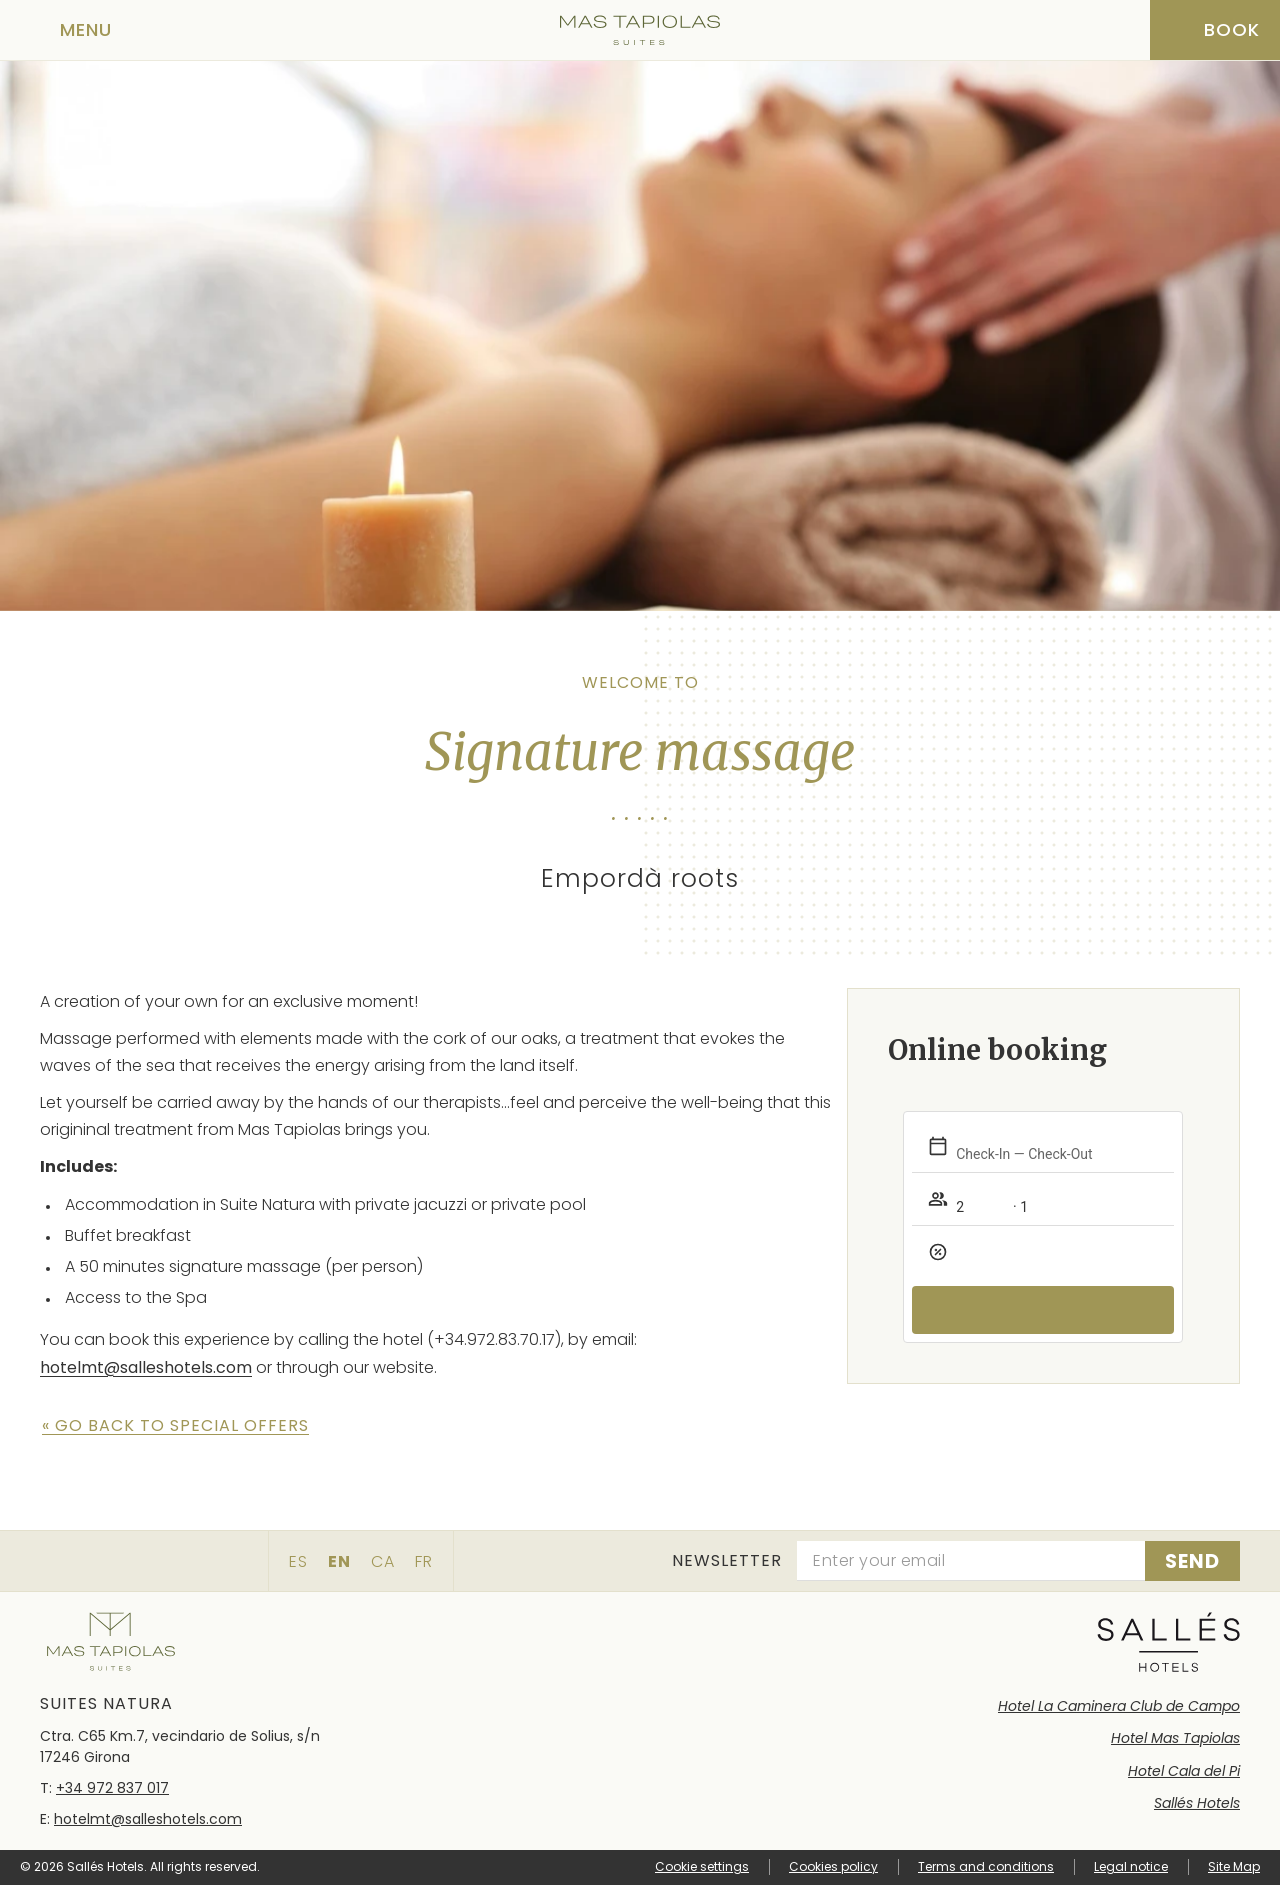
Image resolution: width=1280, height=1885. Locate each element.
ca (383, 1561)
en (339, 1561)
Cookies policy (833, 1866)
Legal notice (1131, 1866)
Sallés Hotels (1197, 1803)
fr (424, 1561)
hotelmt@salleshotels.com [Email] (148, 1819)
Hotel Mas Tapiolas (1175, 1738)
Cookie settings (702, 1867)
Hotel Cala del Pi (1184, 1771)
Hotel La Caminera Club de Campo (1119, 1706)
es (298, 1561)
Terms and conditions (986, 1866)
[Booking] (1215, 30)
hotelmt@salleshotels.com (146, 1367)
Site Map (1234, 1866)
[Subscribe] (1192, 1561)
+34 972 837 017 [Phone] (112, 1788)
